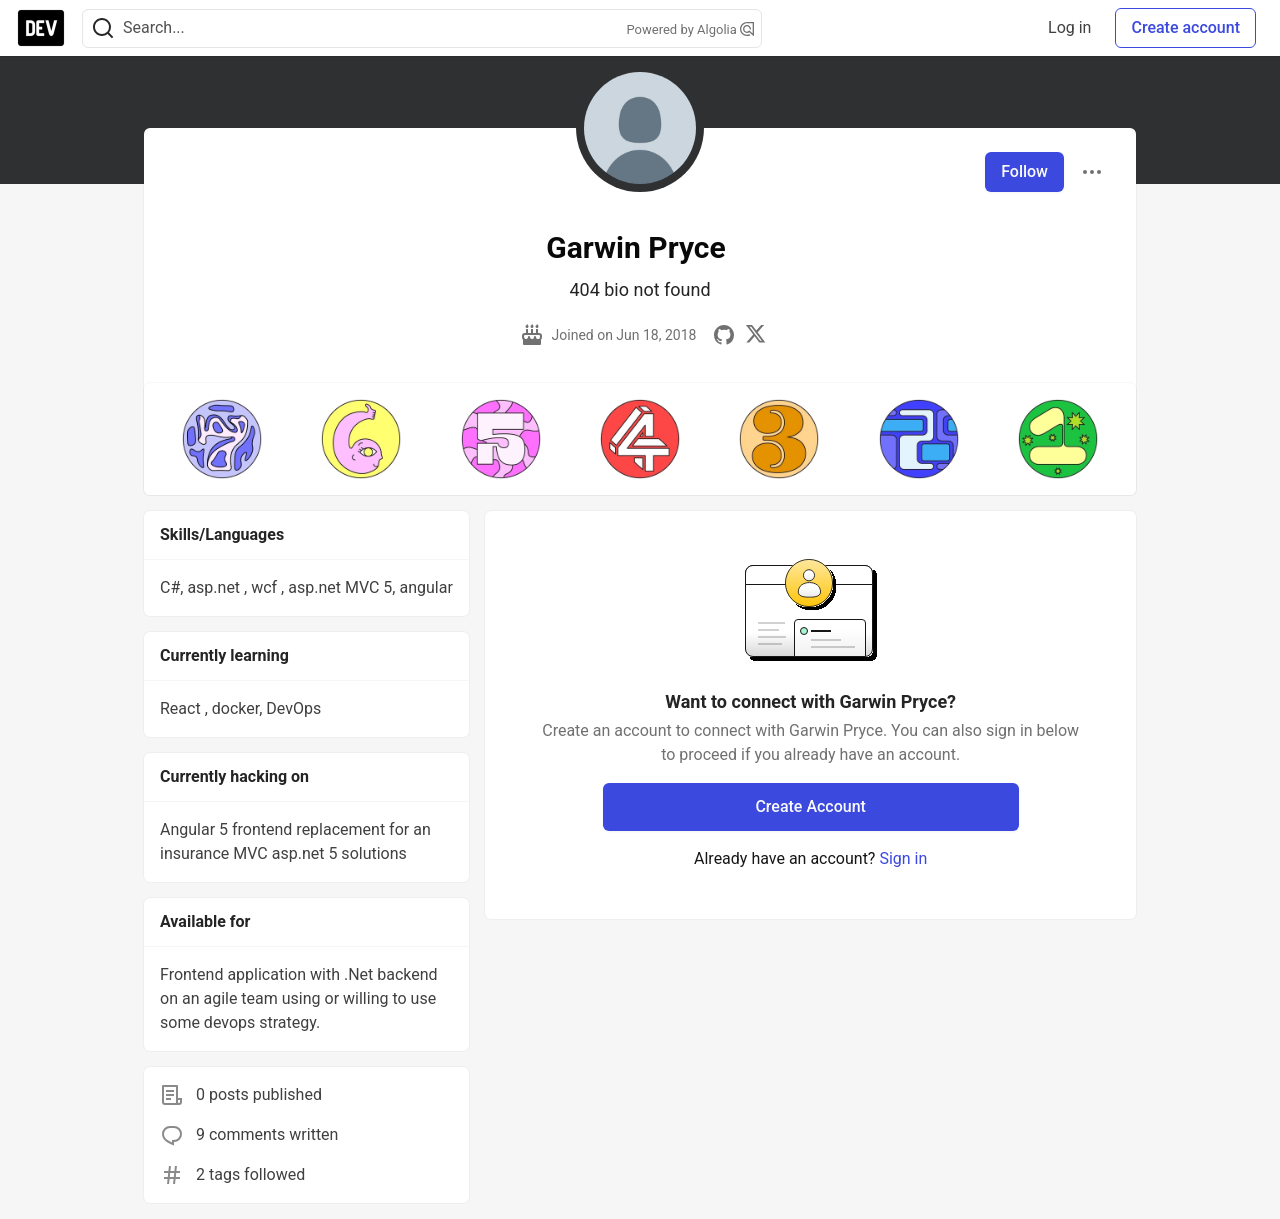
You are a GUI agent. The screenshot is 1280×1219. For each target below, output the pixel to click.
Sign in (903, 858)
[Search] (103, 28)
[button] (221, 439)
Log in (1069, 27)
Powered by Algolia (690, 29)
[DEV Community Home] (41, 28)
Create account (1185, 27)
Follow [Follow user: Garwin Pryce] (1024, 171)
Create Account (810, 806)
